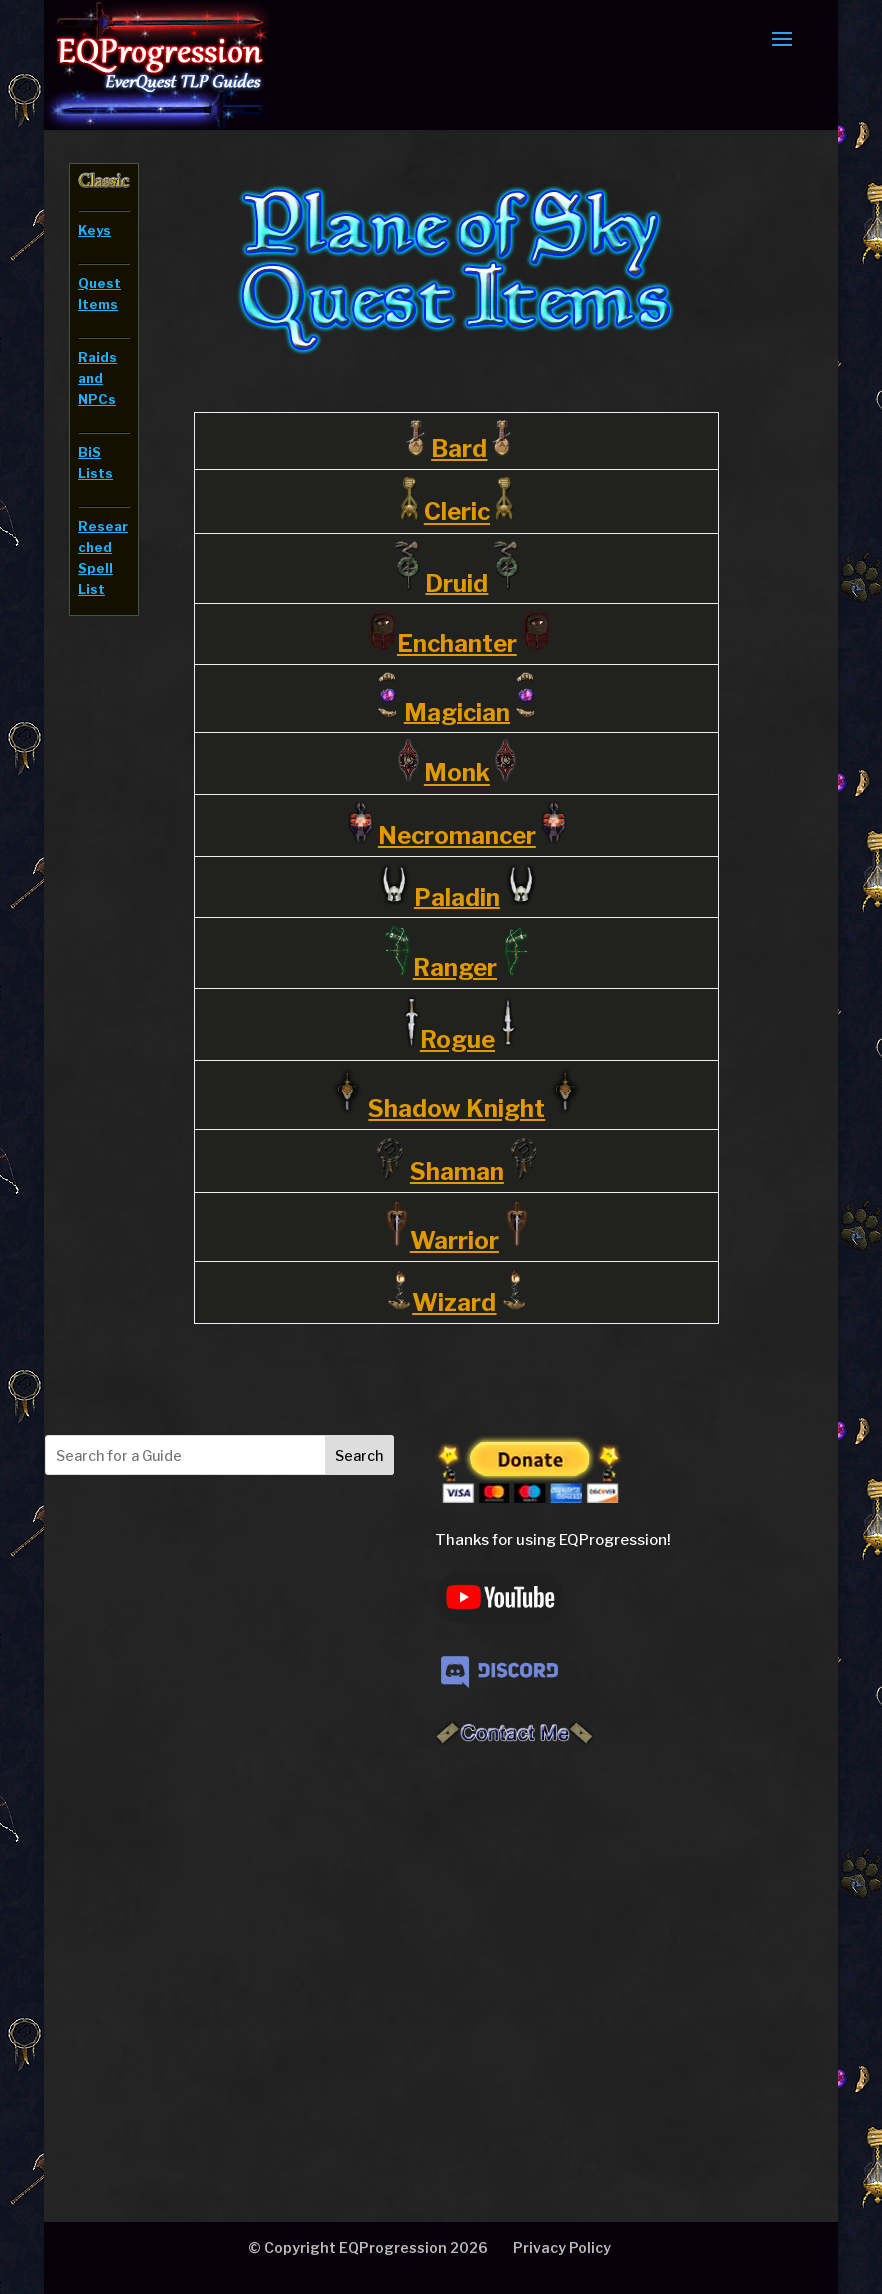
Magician (457, 711)
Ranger (455, 967)
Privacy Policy (562, 2247)
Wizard (454, 1302)
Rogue (457, 1039)
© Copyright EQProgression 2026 (368, 2247)
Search (359, 1455)
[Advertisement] (214, 1946)
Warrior (454, 1240)
